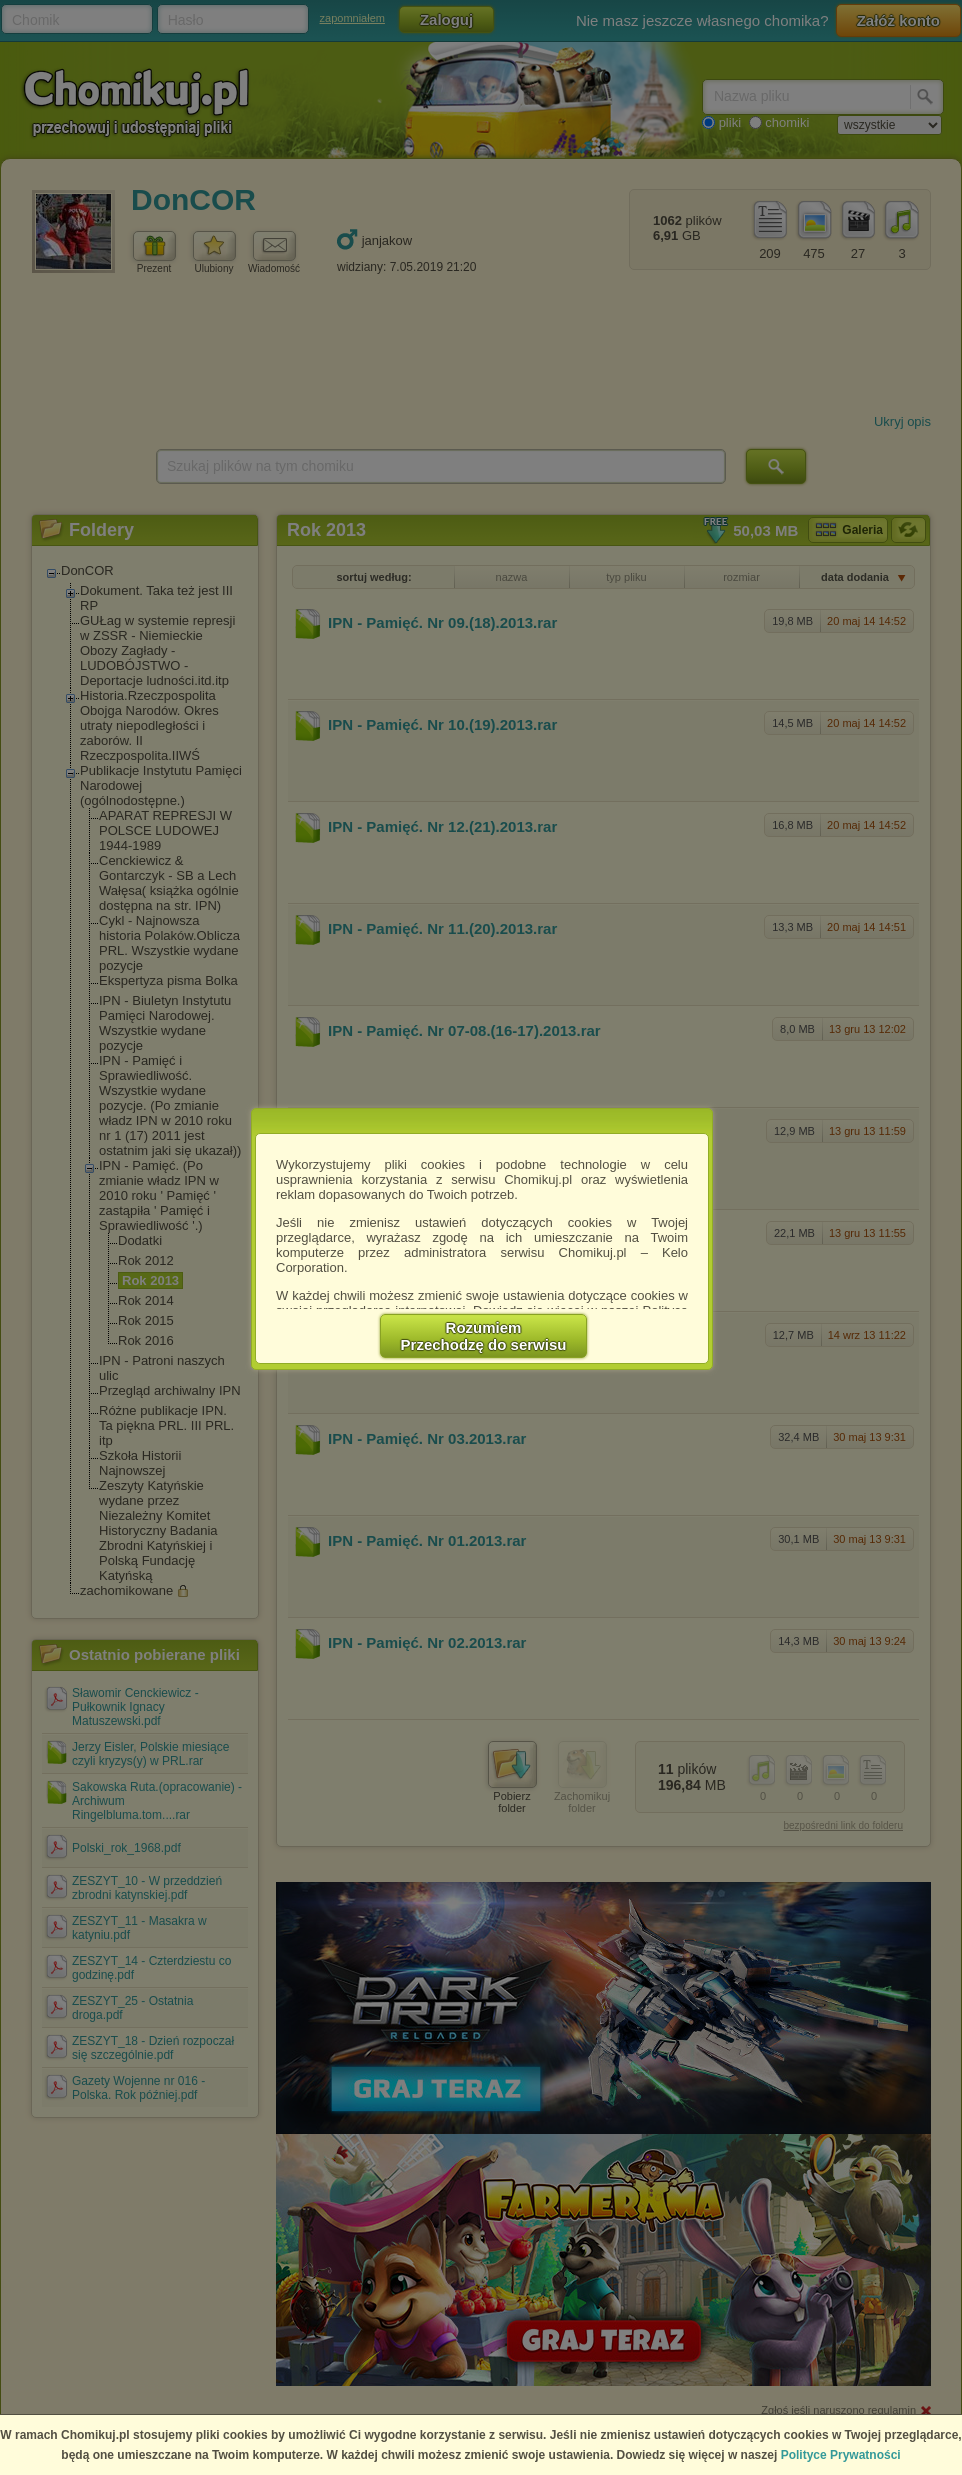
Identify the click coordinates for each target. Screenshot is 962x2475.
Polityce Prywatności (841, 2455)
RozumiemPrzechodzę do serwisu (484, 1336)
